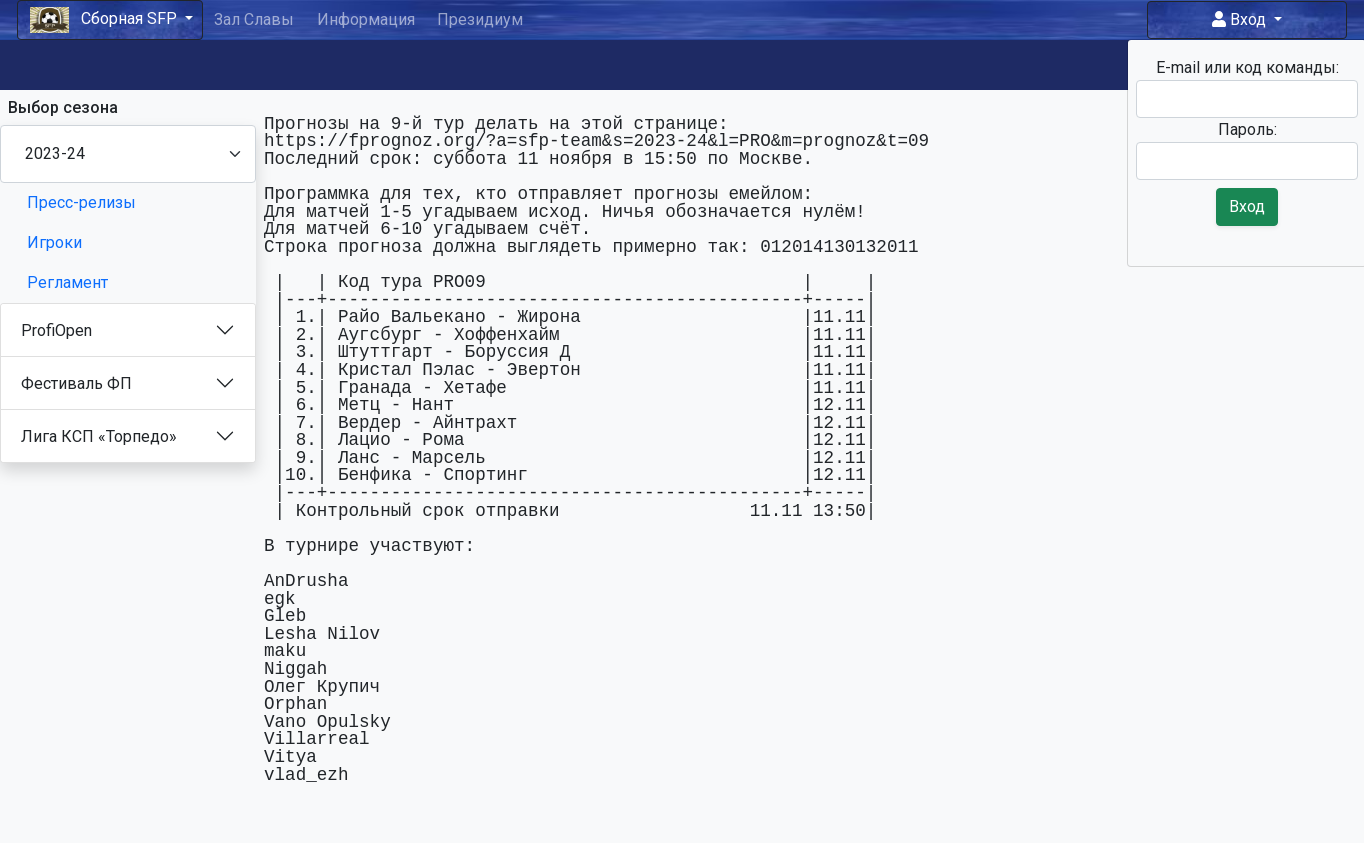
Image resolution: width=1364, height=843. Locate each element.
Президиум (480, 19)
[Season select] (128, 154)
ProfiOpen (56, 330)
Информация (366, 19)
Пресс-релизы (81, 202)
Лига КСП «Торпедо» (99, 436)
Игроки (54, 242)
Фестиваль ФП (76, 383)
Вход (1241, 19)
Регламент (67, 282)
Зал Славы (254, 19)
